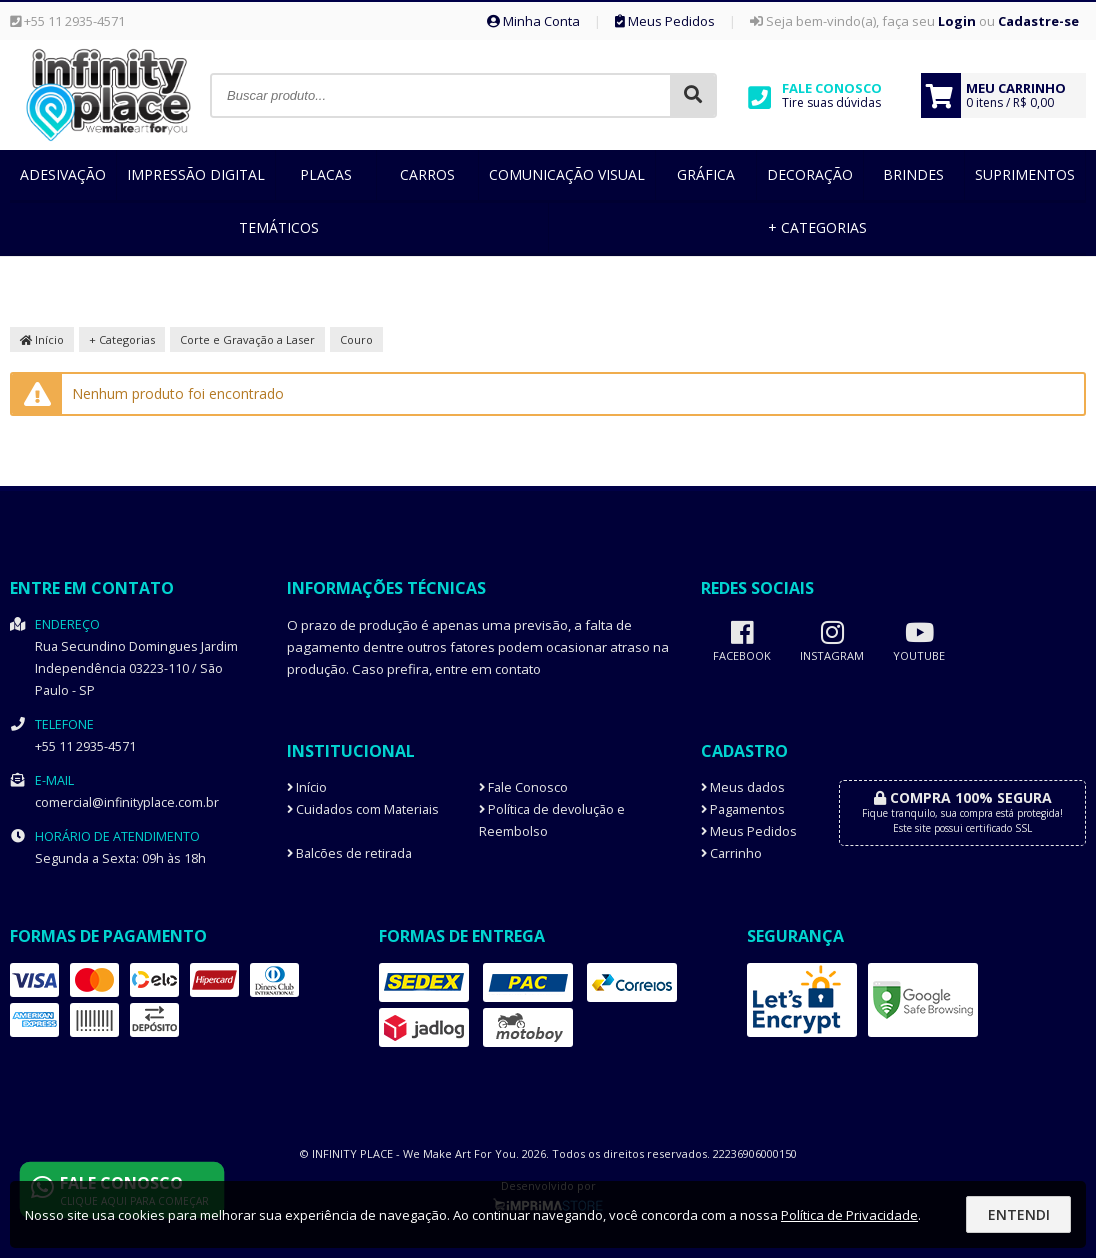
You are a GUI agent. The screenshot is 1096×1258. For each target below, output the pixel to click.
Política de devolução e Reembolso (552, 820)
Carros (427, 174)
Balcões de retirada (349, 853)
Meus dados (743, 787)
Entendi (1019, 1214)
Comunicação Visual (567, 174)
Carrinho (731, 853)
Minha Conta (533, 21)
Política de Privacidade (849, 1215)
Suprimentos (1025, 174)
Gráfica (706, 174)
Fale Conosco (523, 787)
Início (42, 339)
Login (957, 21)
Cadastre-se (1038, 21)
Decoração (810, 174)
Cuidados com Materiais (363, 809)
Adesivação (63, 174)
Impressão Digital (196, 174)
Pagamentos (743, 809)
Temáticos (279, 227)
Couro (356, 339)
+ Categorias (817, 227)
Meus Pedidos (665, 21)
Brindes (913, 174)
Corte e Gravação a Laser (247, 339)
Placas (326, 174)
